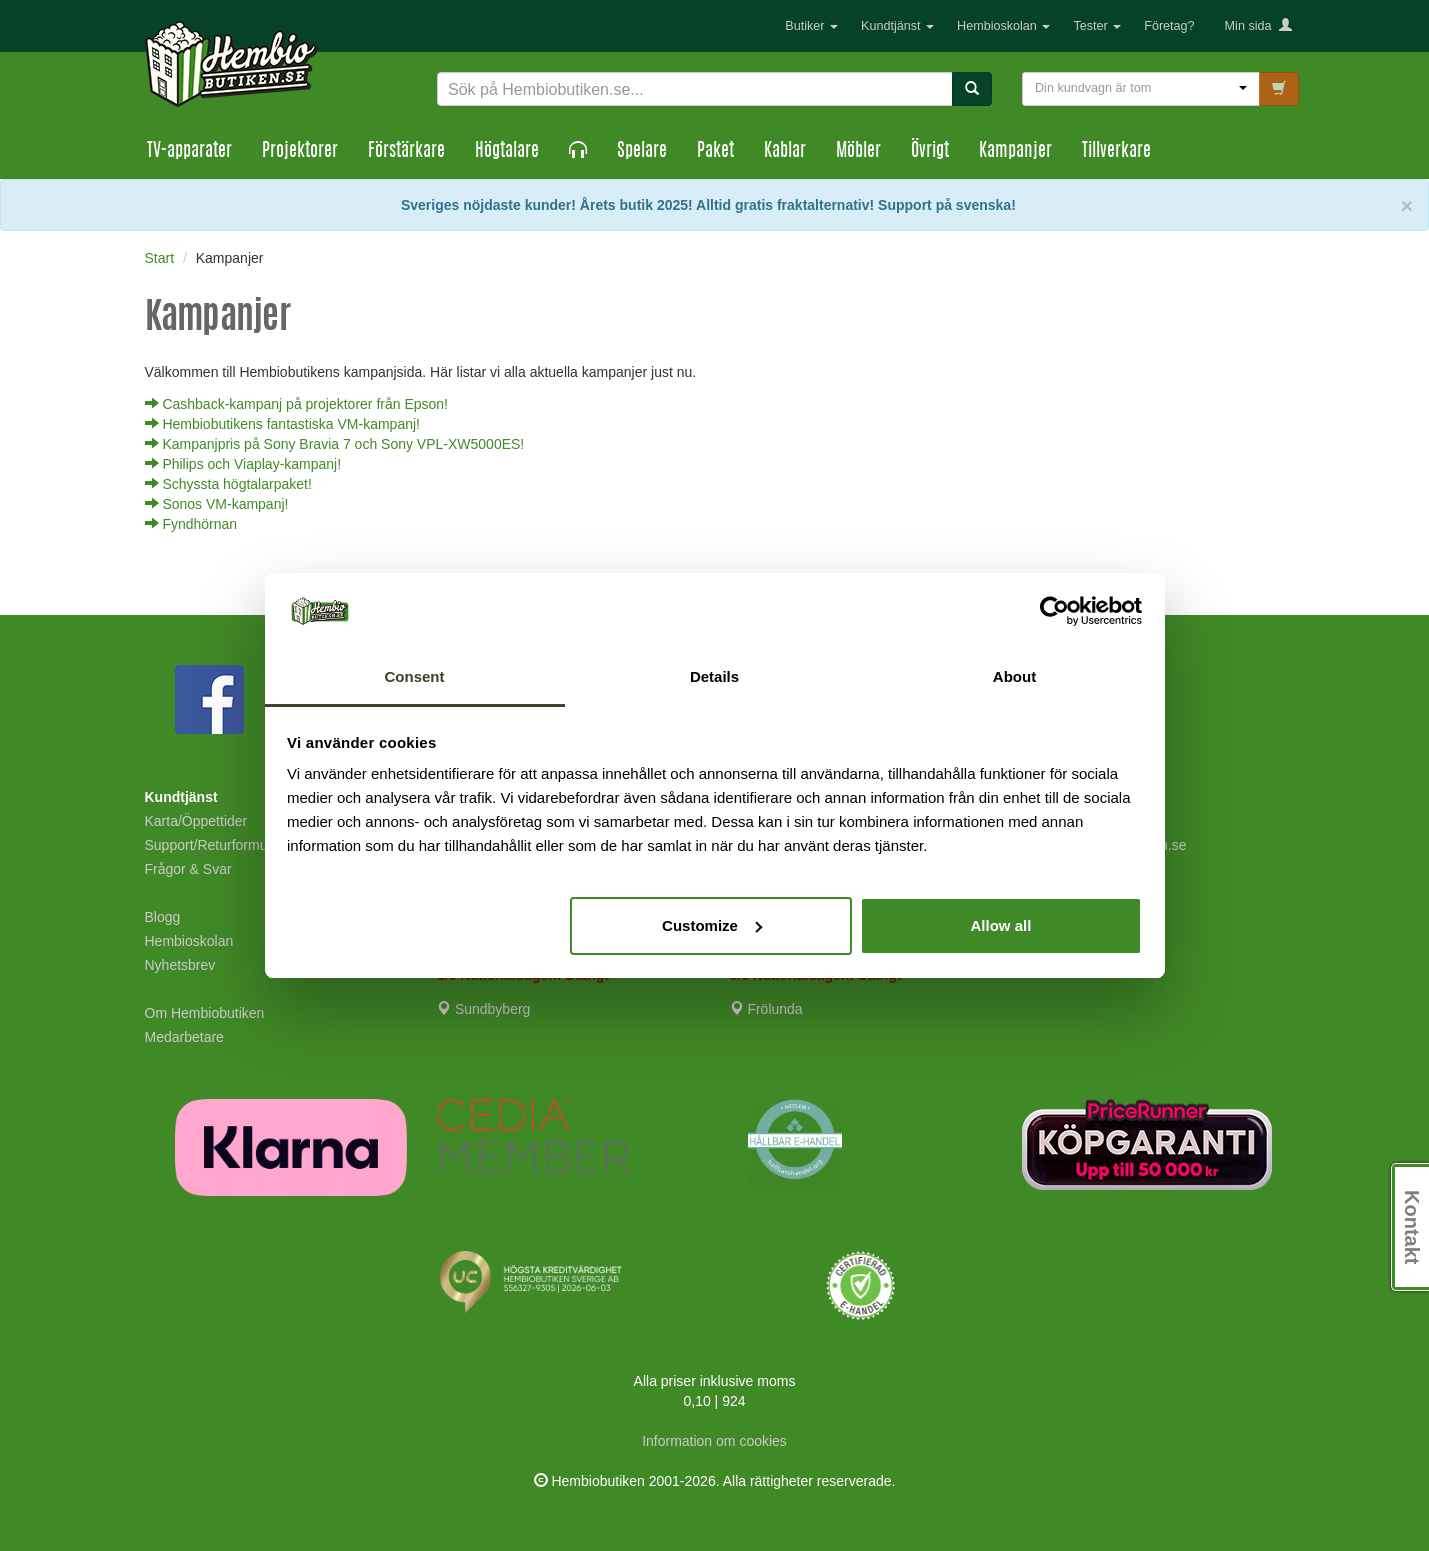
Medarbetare (184, 1037)
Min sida (1258, 26)
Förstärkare (406, 152)
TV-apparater (189, 152)
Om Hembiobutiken (205, 1013)
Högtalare (507, 152)
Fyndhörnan (191, 524)
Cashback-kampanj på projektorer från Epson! (296, 404)
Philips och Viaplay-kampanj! (243, 464)
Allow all (1001, 925)
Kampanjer (1015, 152)
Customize (712, 925)
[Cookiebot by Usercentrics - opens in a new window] (1054, 611)
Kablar (785, 152)
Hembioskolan (1003, 26)
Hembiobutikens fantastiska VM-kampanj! (282, 424)
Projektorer (300, 152)
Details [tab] (714, 676)
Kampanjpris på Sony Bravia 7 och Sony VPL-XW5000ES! (335, 444)
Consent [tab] (415, 676)
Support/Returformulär (214, 845)
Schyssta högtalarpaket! (228, 484)
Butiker (811, 26)
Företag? (1169, 26)
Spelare (642, 152)
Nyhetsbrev (180, 965)
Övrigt (930, 152)
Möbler (858, 152)
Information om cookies (714, 1441)
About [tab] (1014, 676)
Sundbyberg (483, 1009)
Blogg (163, 917)
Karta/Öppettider (196, 821)
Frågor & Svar (188, 869)
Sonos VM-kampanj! (217, 504)
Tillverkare (1116, 152)
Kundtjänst (897, 26)
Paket (715, 152)
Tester (1097, 26)
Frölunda (766, 1009)
